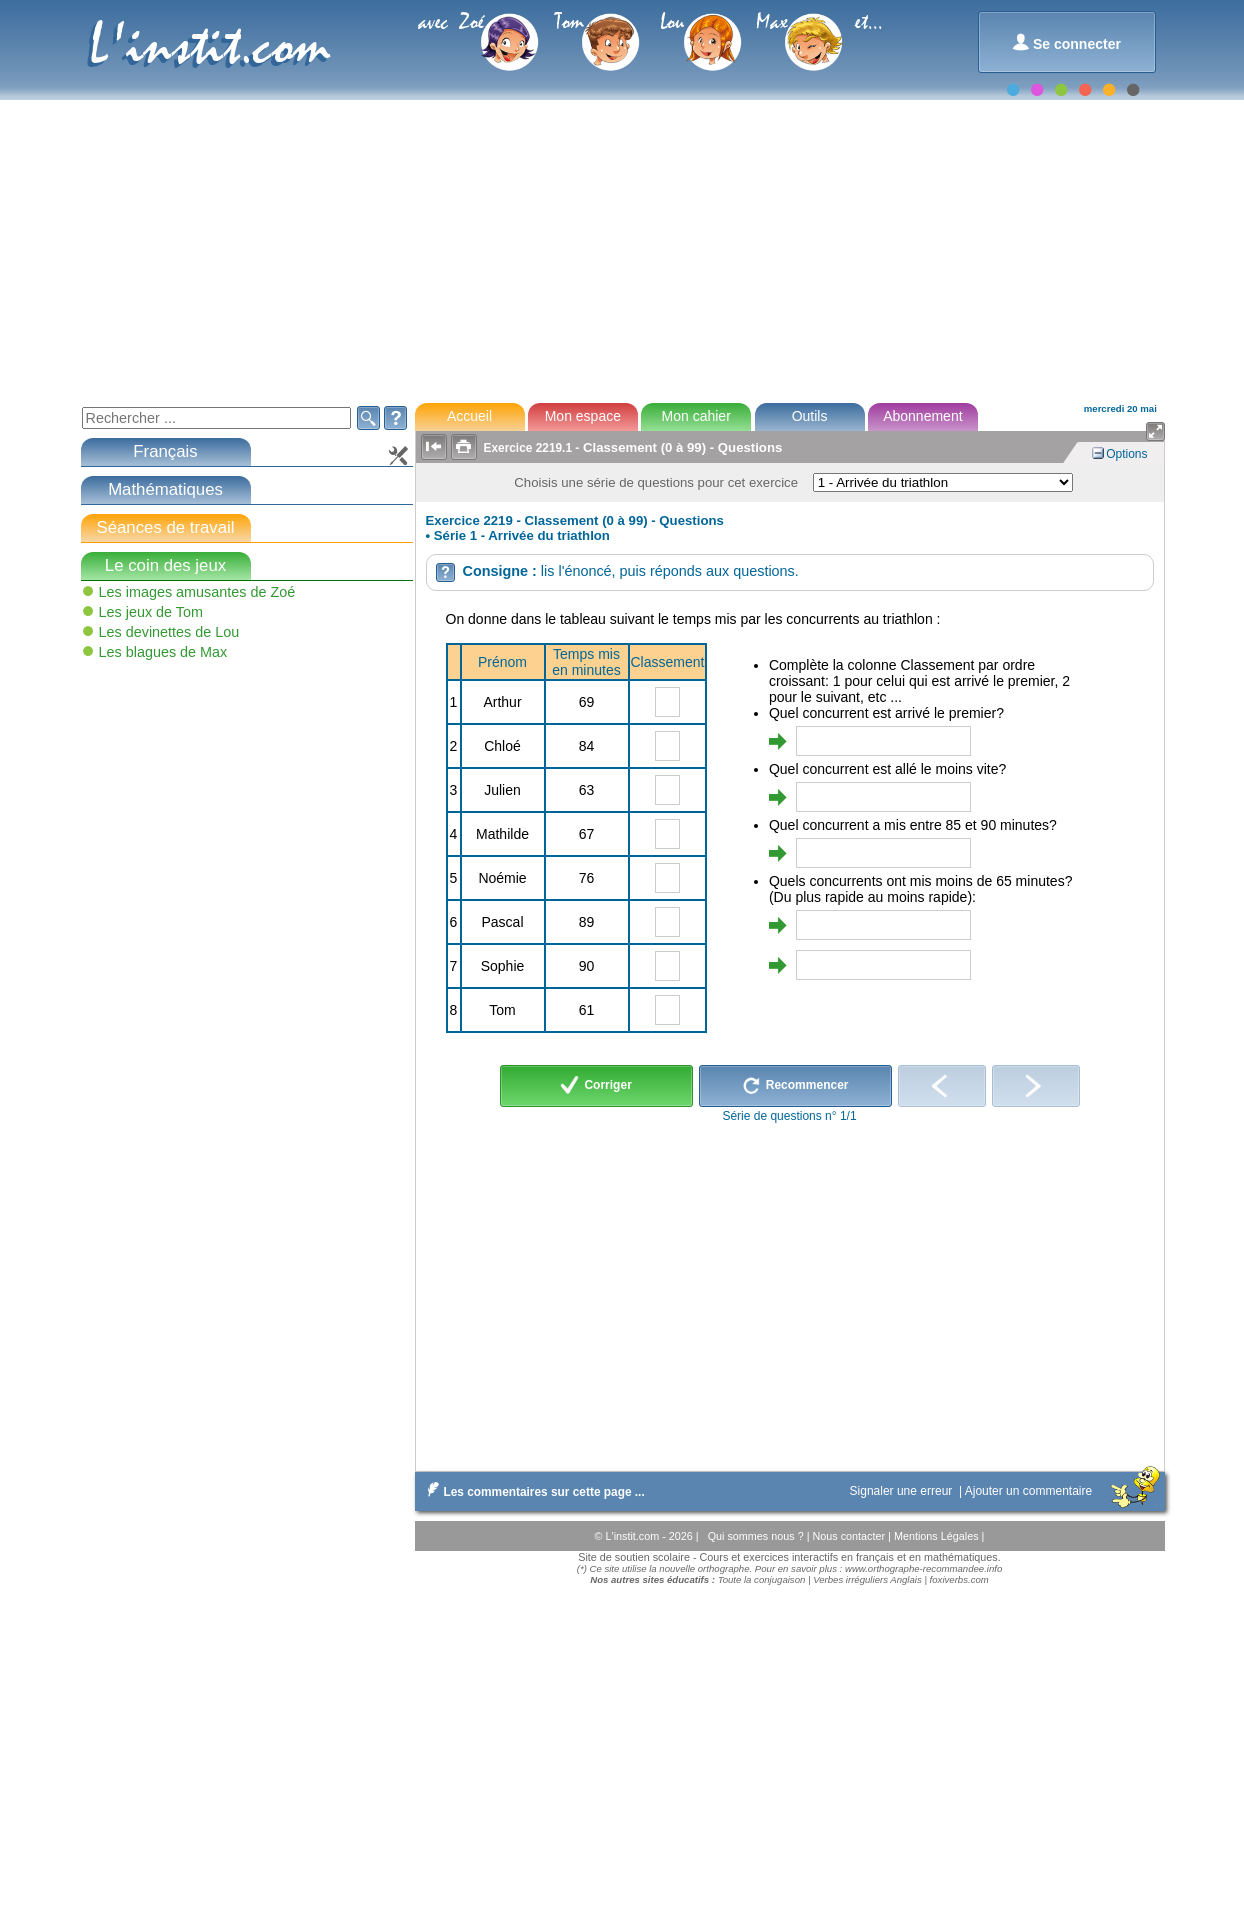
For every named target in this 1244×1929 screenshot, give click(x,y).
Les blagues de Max (163, 652)
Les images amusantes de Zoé (197, 592)
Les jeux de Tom (151, 612)
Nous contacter (850, 1536)
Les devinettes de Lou (169, 632)
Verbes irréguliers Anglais (867, 1579)
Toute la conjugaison (762, 1579)
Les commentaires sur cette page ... (532, 1492)
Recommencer (795, 1086)
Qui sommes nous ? (757, 1536)
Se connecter (1066, 42)
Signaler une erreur (903, 1491)
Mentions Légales (938, 1536)
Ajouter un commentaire (1030, 1491)
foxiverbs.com (959, 1579)
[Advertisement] (621, 240)
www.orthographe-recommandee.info (923, 1568)
